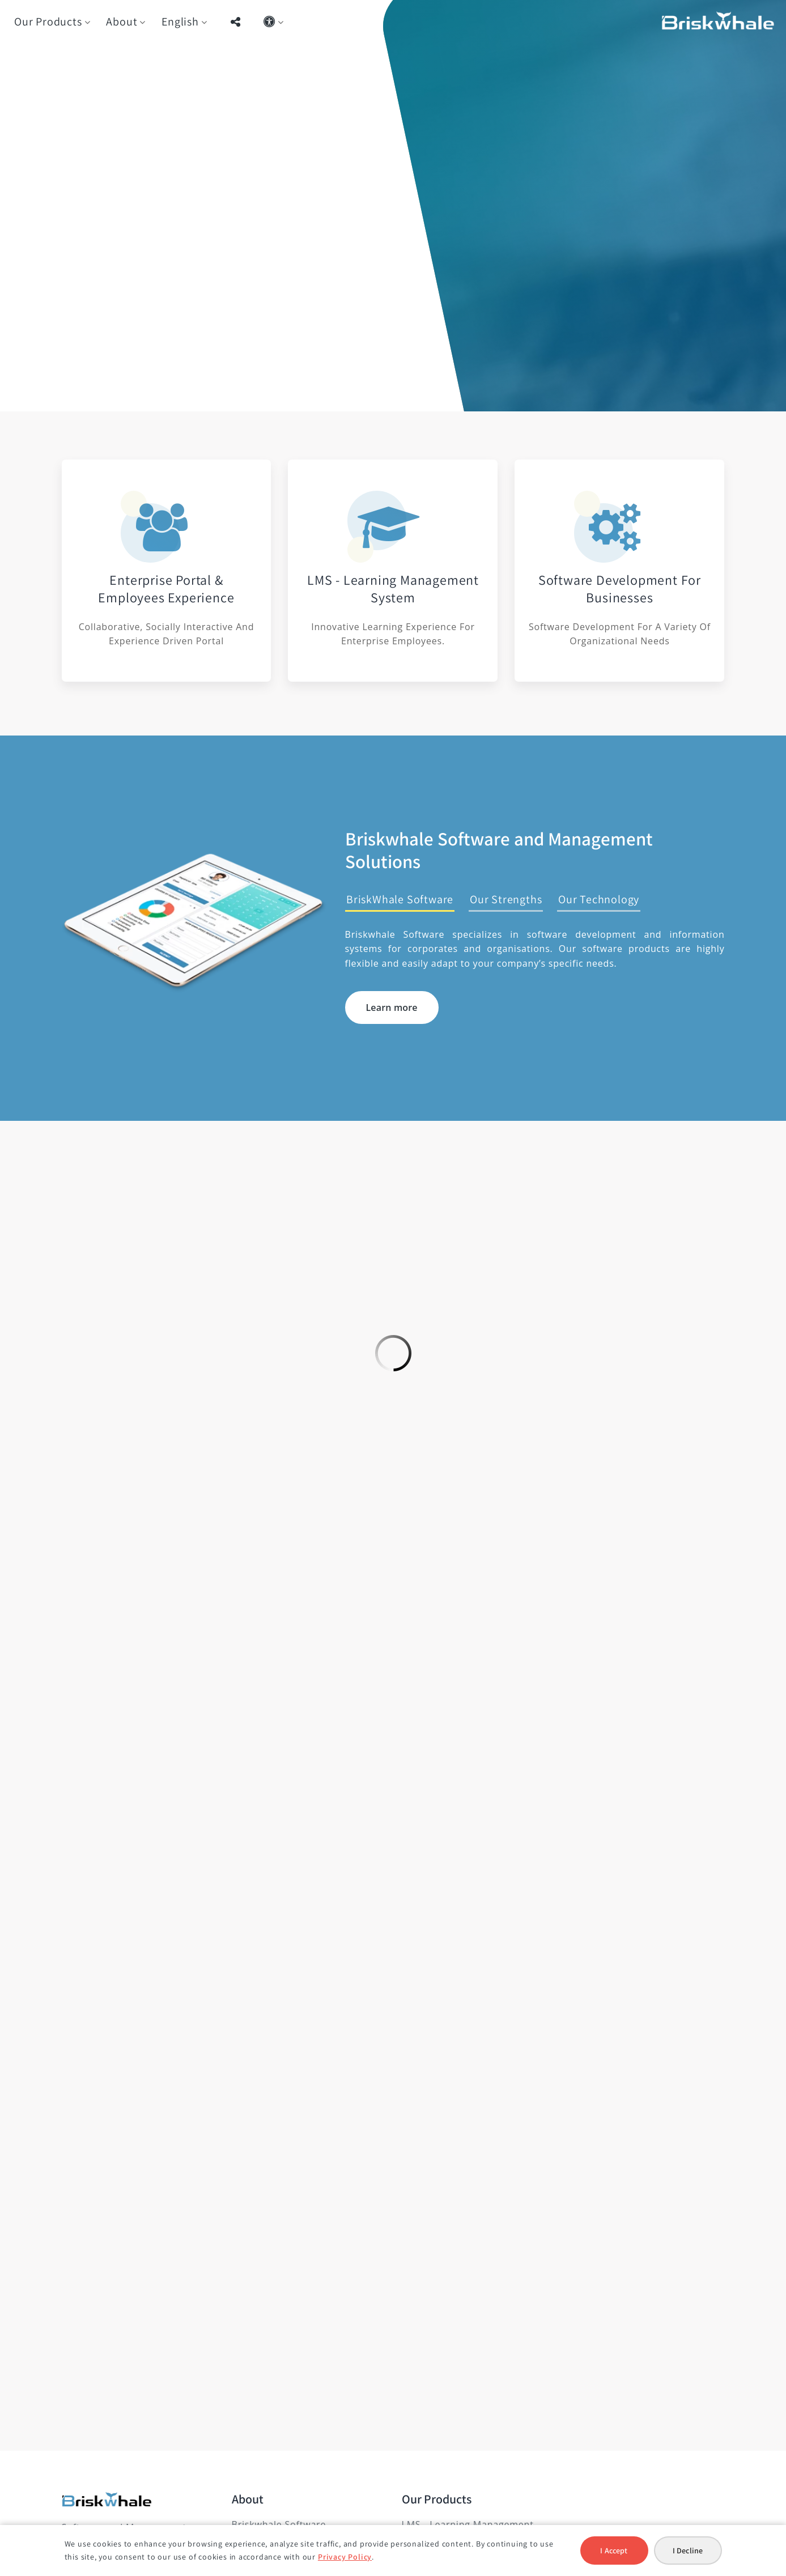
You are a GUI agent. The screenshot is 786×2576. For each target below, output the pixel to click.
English (180, 21)
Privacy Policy (345, 2557)
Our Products (48, 21)
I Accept (613, 2550)
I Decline (688, 2550)
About (121, 21)
